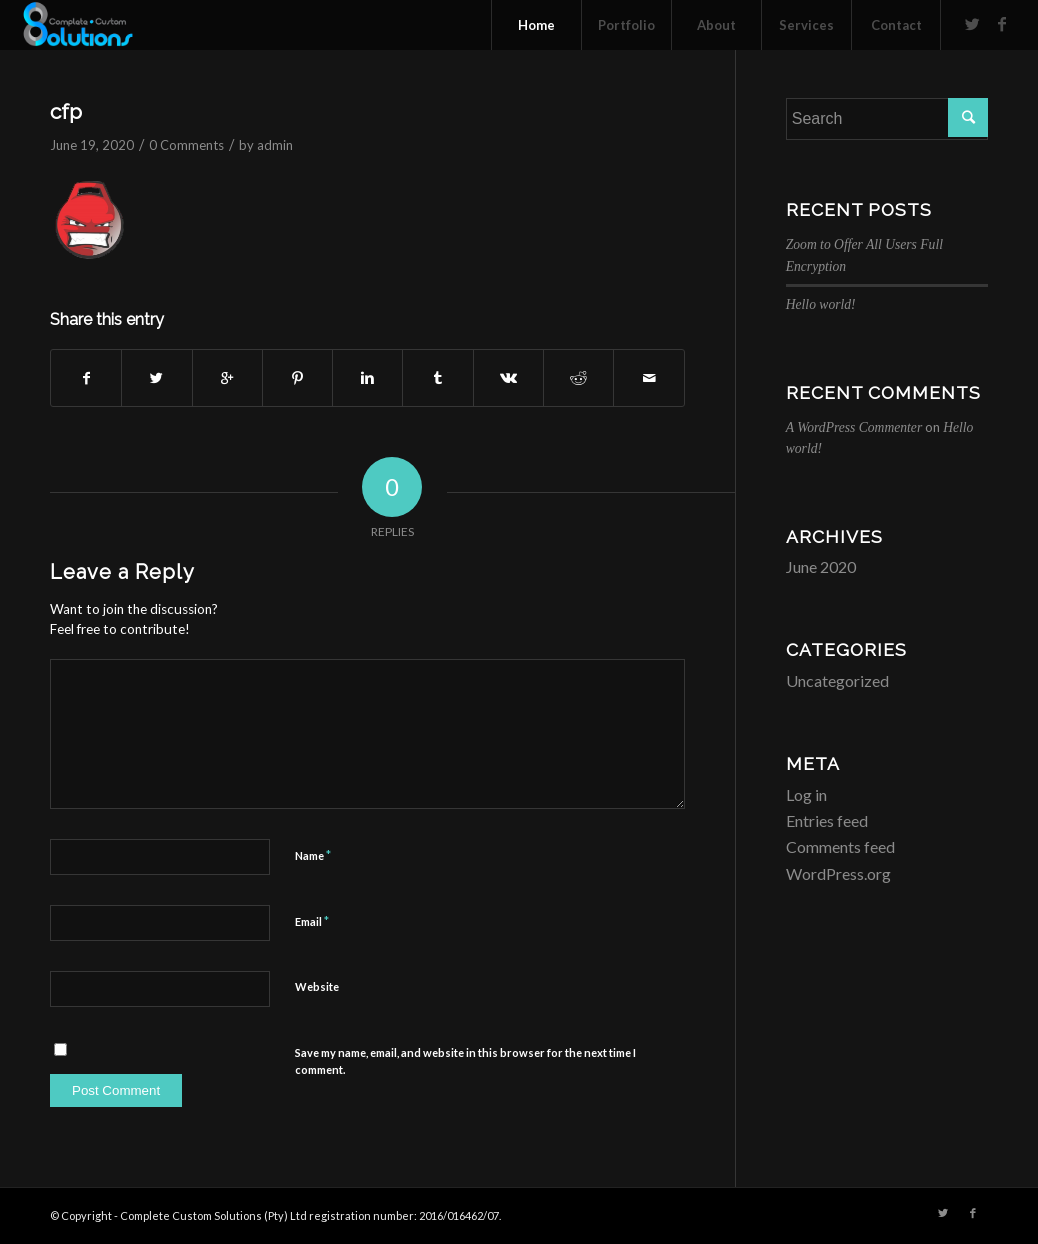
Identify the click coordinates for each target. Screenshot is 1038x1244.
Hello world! (821, 304)
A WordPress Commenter (854, 427)
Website (317, 986)
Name (313, 855)
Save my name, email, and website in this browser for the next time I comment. (465, 1061)
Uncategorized (837, 680)
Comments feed (840, 846)
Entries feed (827, 820)
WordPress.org (838, 873)
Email (312, 921)
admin (275, 145)
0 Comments (186, 145)
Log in (806, 794)
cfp (66, 111)
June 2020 (821, 566)
